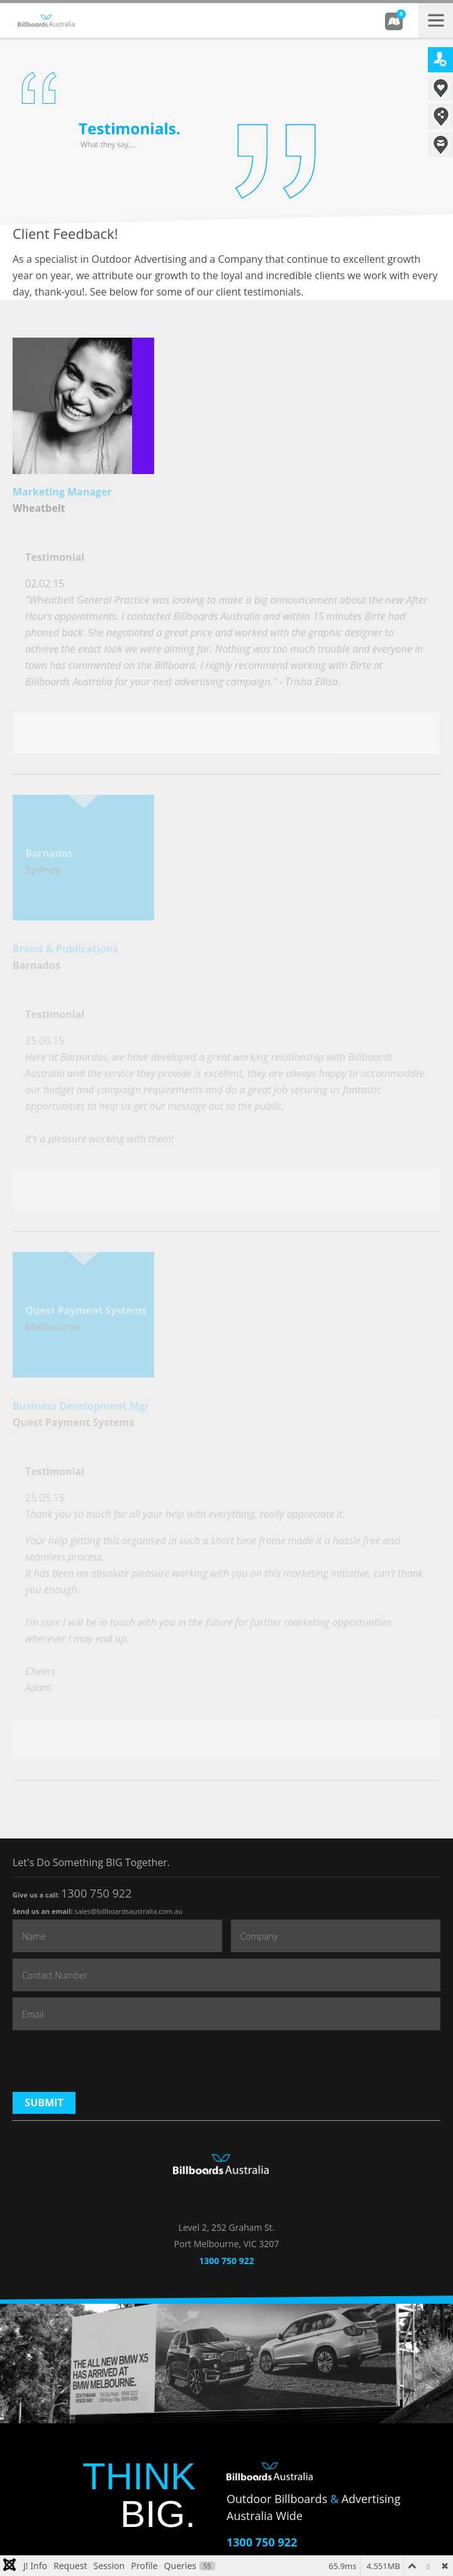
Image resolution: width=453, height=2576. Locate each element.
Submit (44, 2102)
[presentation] (108, 2061)
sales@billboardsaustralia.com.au (128, 1911)
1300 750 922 (96, 1893)
